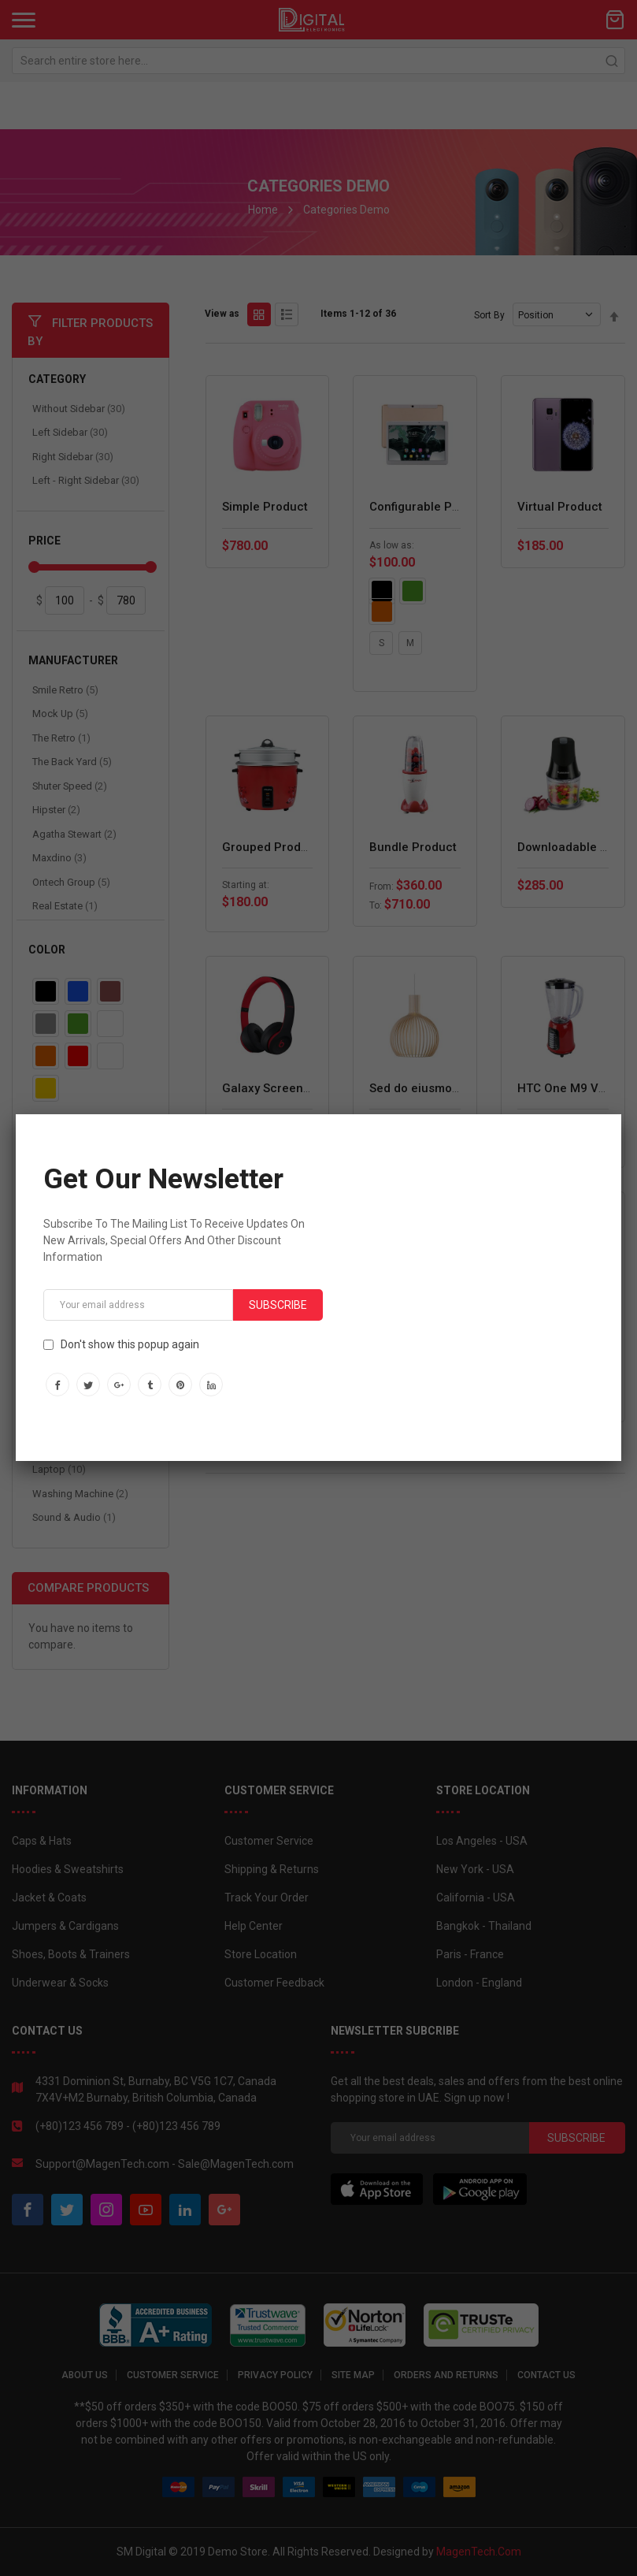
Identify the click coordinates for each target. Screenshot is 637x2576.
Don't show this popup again (130, 1344)
